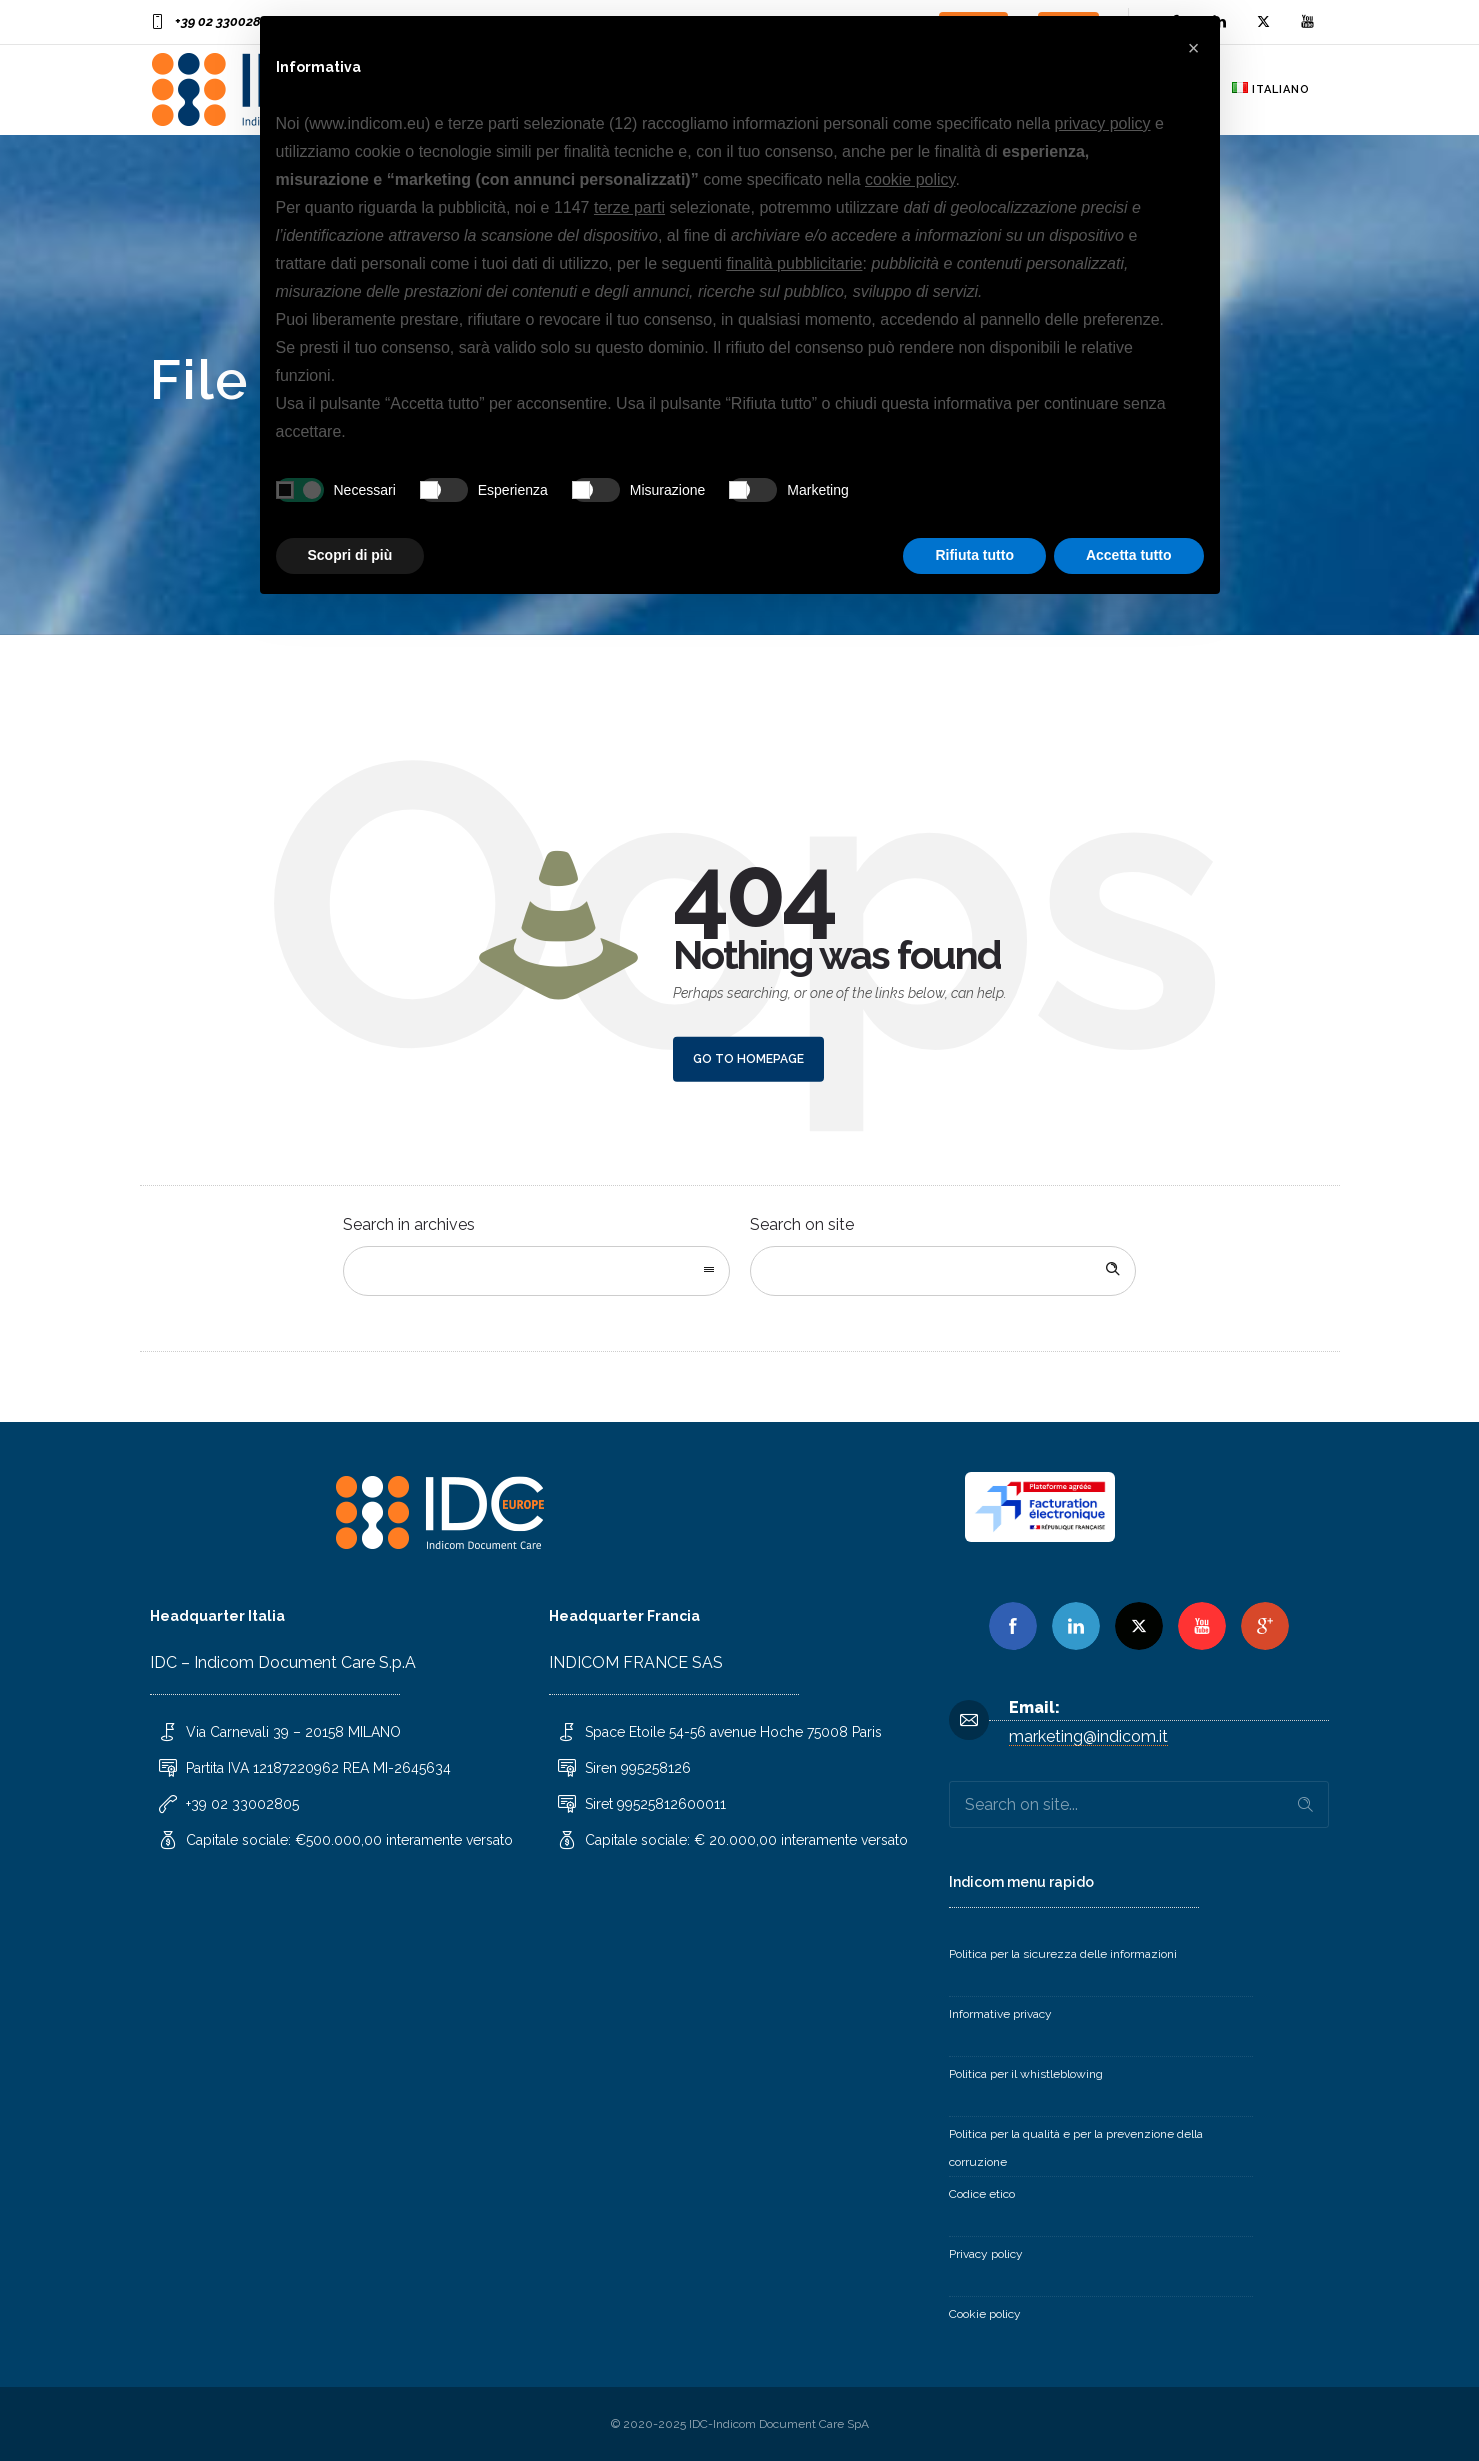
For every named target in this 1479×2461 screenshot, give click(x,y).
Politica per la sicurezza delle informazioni (1063, 1954)
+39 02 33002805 (225, 21)
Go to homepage (748, 1059)
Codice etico (982, 2194)
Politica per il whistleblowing (1026, 2074)
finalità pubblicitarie (794, 263)
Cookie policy (985, 2314)
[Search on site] (943, 1271)
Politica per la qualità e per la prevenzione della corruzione (1076, 2148)
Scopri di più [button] (350, 555)
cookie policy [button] (910, 179)
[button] (1194, 48)
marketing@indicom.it (1088, 1736)
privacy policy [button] (1103, 123)
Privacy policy (986, 2254)
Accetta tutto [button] (1129, 555)
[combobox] (536, 1271)
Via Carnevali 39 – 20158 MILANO (293, 1732)
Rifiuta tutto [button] (974, 555)
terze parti (629, 207)
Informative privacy (1000, 2014)
